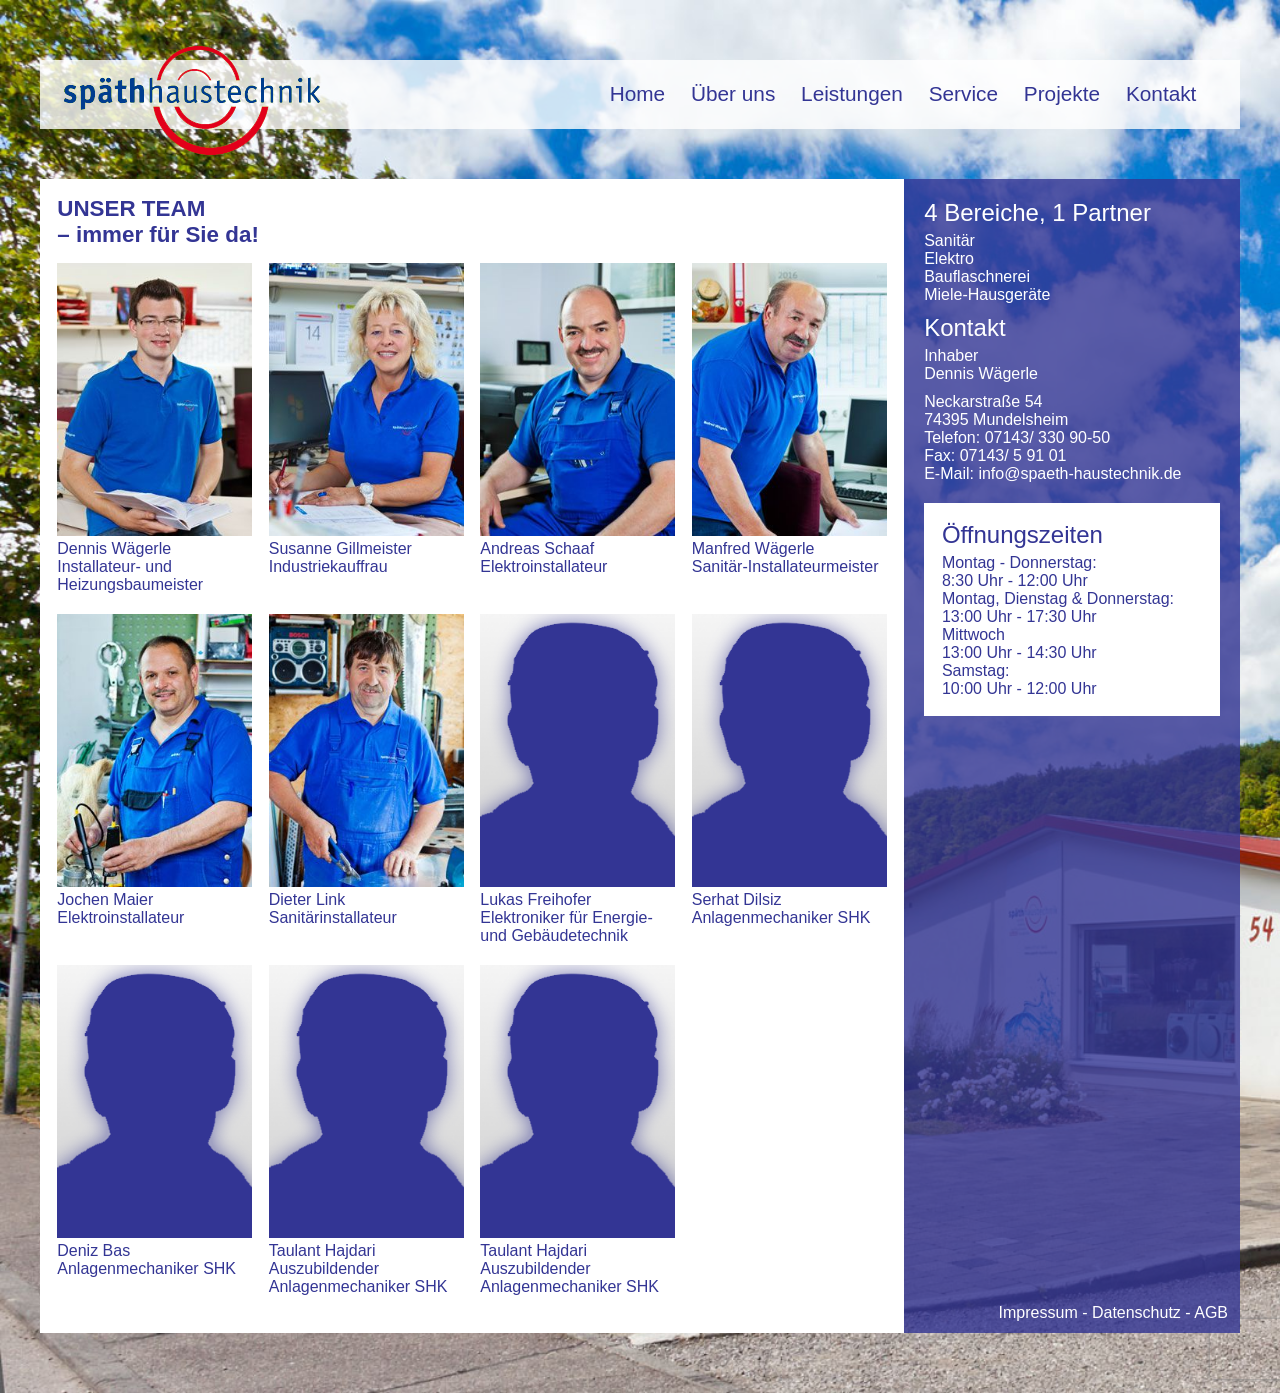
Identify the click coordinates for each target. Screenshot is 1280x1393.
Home (637, 93)
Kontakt (1161, 93)
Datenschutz (1136, 1312)
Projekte (1062, 93)
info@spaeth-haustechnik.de (1079, 473)
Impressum (1038, 1312)
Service (963, 93)
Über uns (733, 93)
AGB (1211, 1312)
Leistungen (852, 93)
